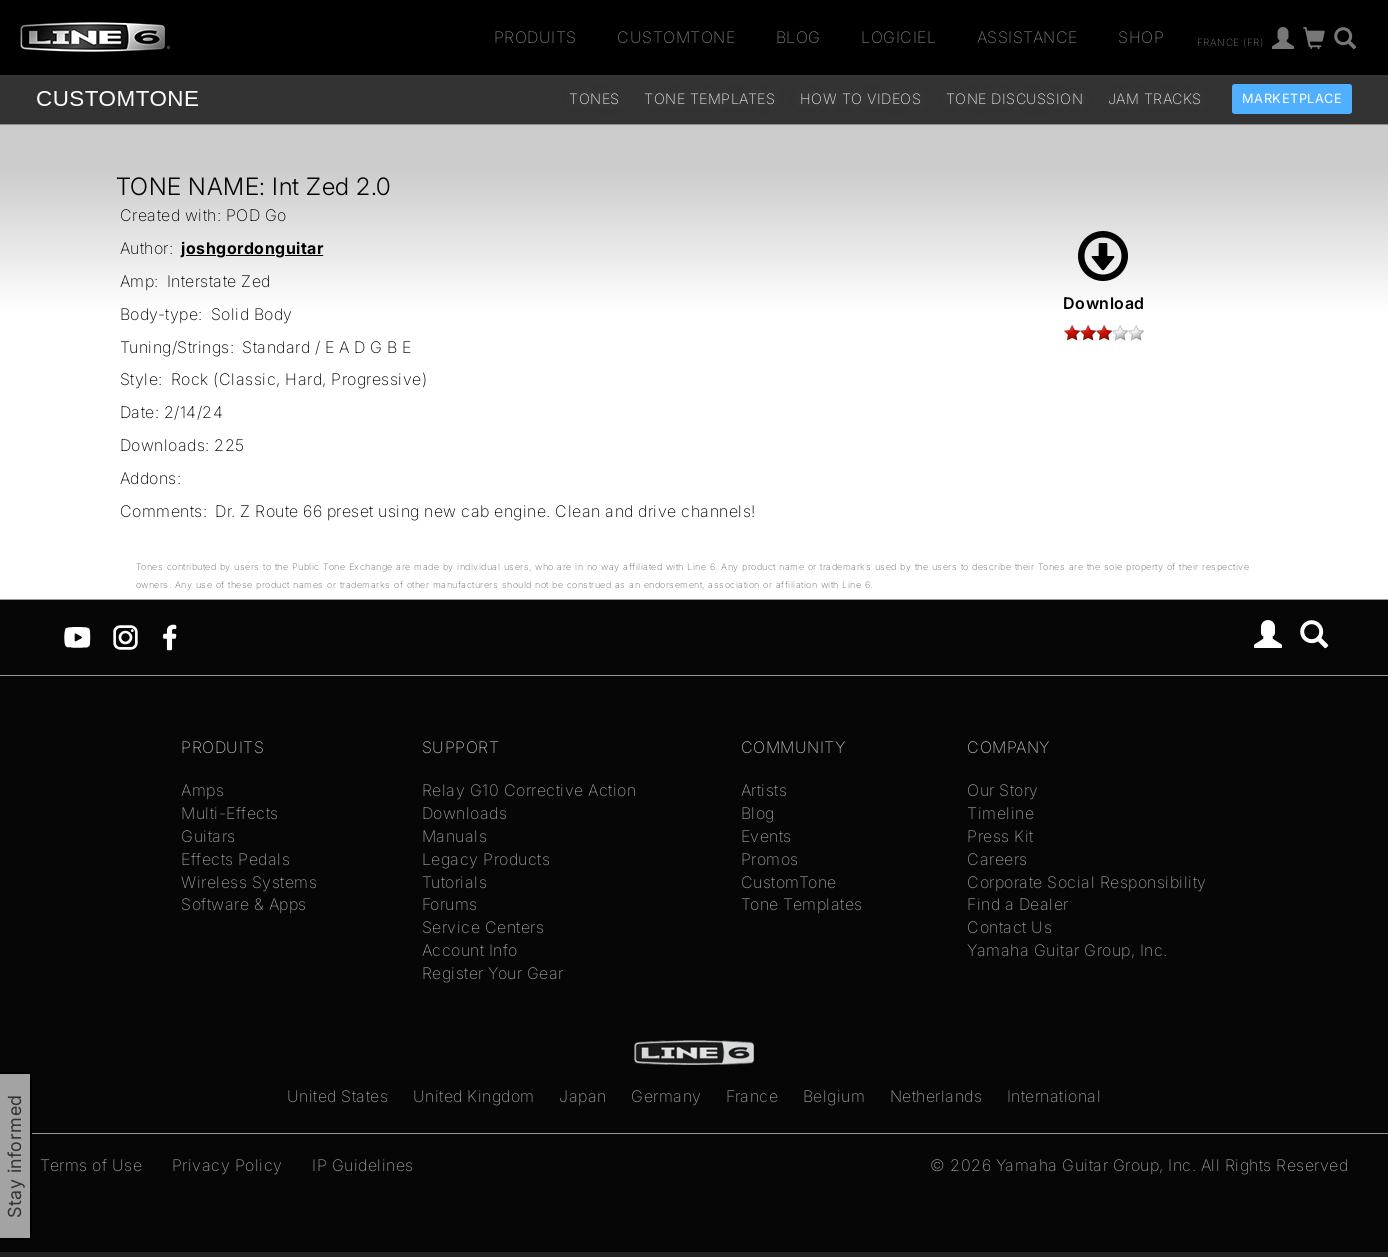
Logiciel (898, 37)
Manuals (455, 836)
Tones (594, 98)
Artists (764, 790)
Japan (583, 1096)
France (752, 1096)
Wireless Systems (249, 882)
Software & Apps (244, 904)
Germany (666, 1096)
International (1054, 1096)
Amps (202, 790)
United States (338, 1096)
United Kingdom (474, 1096)
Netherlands (936, 1096)
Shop (1141, 37)
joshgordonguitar (252, 248)
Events (766, 836)
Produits (535, 37)
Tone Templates (709, 98)
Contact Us (1009, 927)
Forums (450, 904)
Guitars (208, 836)
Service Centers (483, 927)
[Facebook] (169, 636)
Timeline (1000, 813)
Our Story (1003, 790)
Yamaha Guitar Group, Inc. (1067, 950)
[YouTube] (77, 636)
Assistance (1027, 37)
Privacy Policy (227, 1165)
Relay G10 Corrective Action (529, 790)
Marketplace (1292, 98)
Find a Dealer (1018, 904)
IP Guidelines (363, 1165)
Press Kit (1000, 836)
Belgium (834, 1096)
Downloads (465, 813)
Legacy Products (486, 859)
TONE (117, 98)
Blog (798, 37)
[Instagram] (125, 636)
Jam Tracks (1155, 98)
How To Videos (861, 98)
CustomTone (676, 37)
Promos (770, 859)
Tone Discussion (1015, 98)
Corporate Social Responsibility (1087, 882)
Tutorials (455, 882)
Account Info (470, 950)
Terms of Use (91, 1165)
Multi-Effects (230, 813)
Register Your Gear (493, 973)
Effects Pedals (235, 859)
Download (1104, 272)
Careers (997, 859)
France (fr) (1230, 41)
